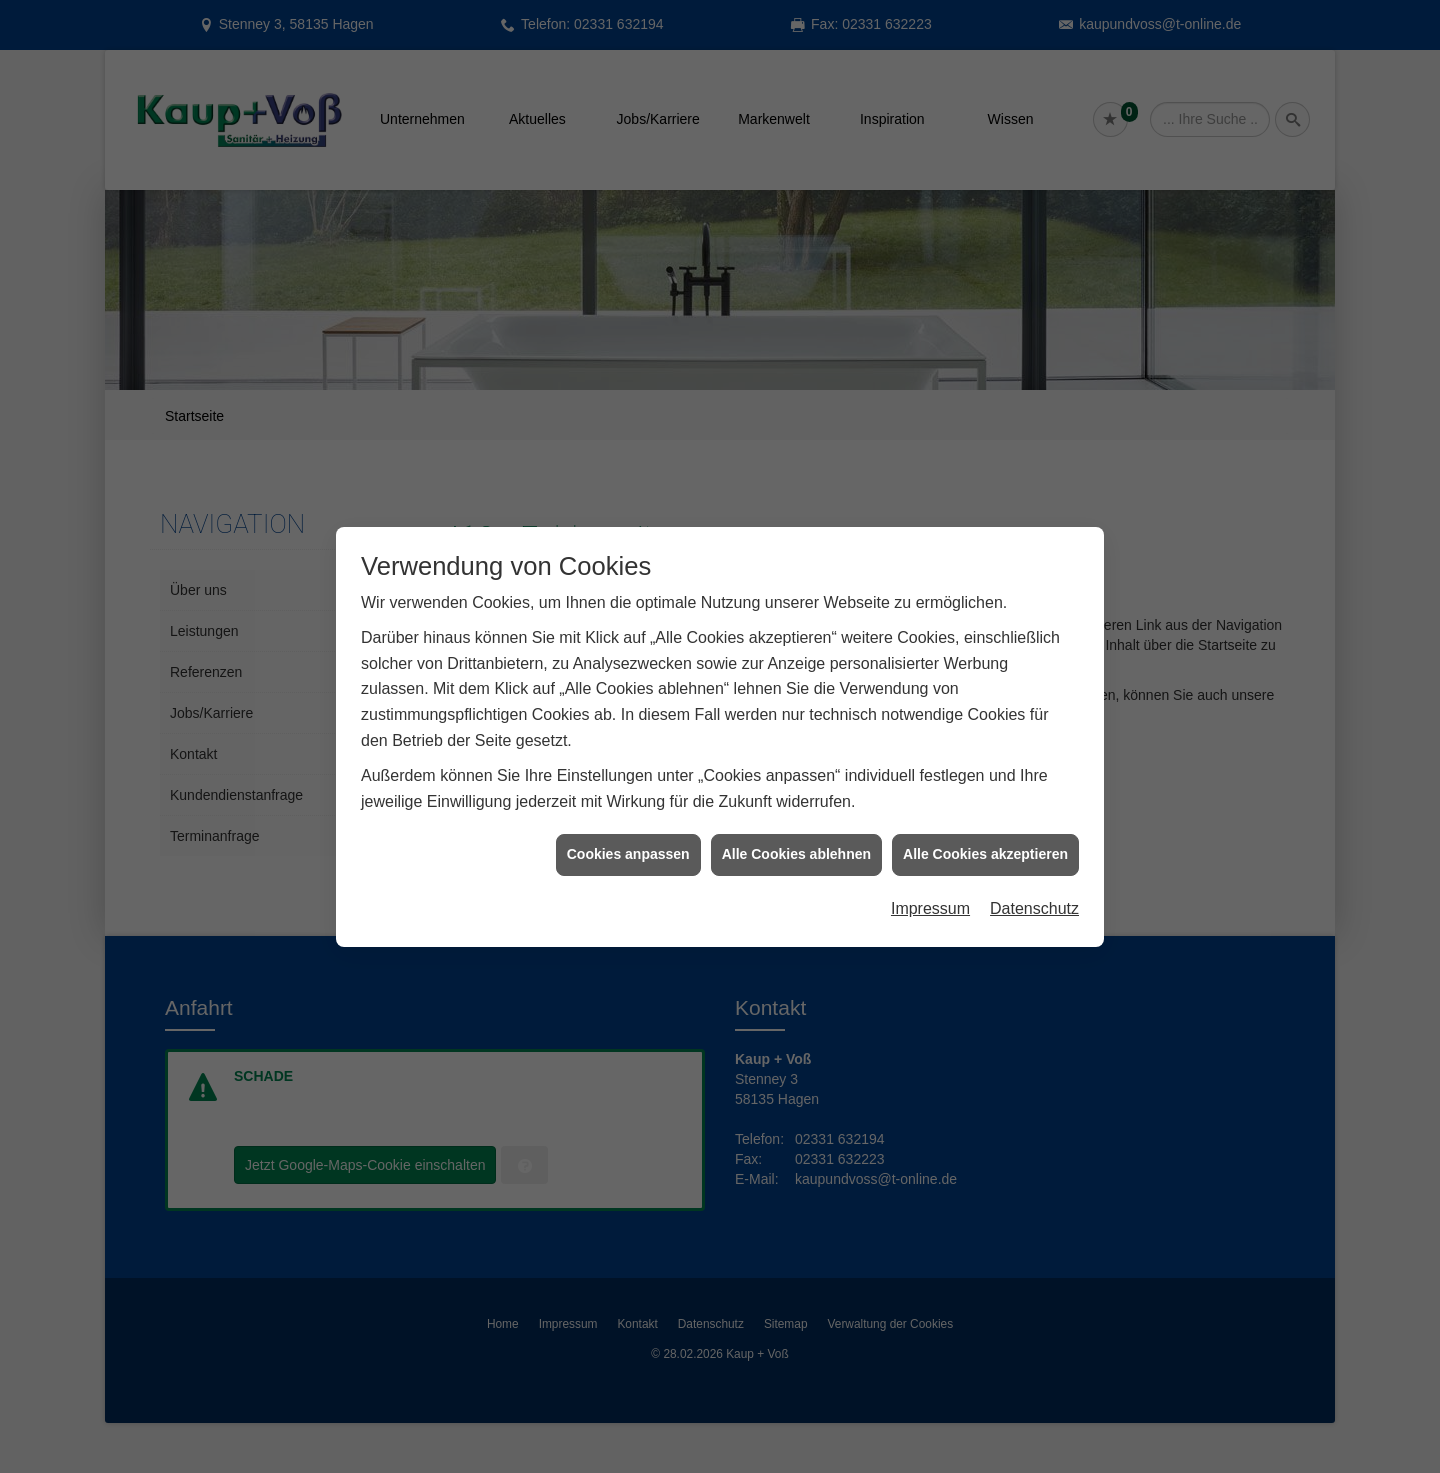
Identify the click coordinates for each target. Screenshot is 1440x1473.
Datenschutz (1034, 898)
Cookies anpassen (628, 845)
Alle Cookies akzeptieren (985, 845)
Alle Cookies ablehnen (796, 845)
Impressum (930, 898)
